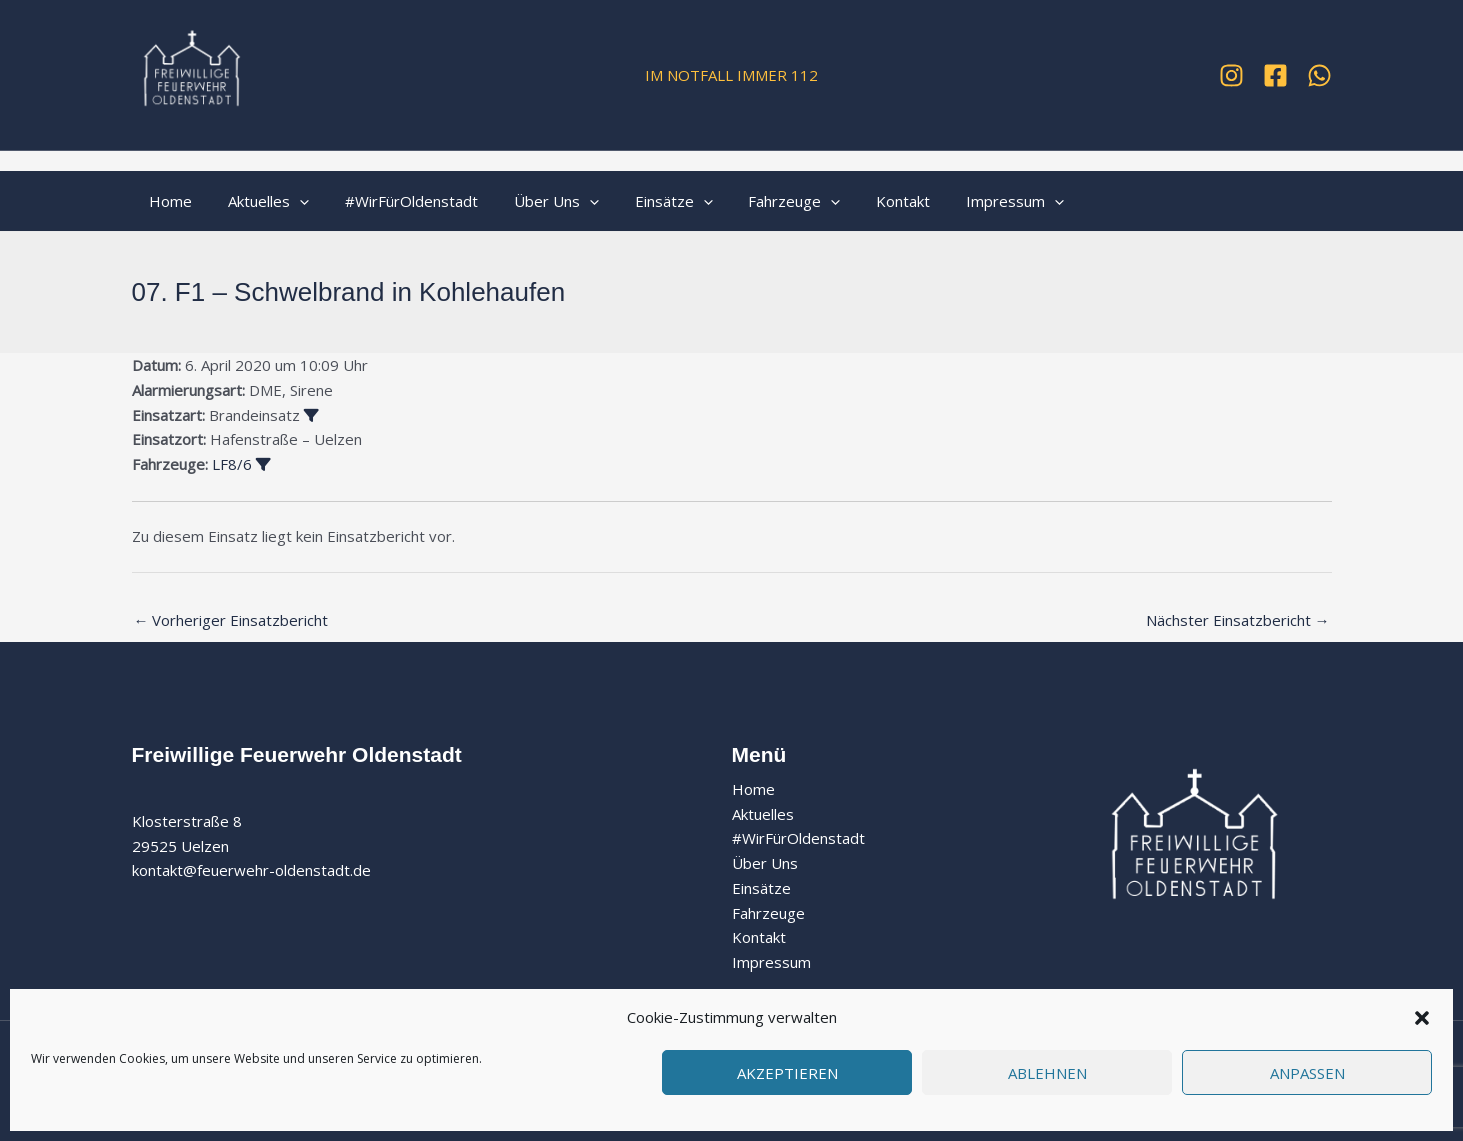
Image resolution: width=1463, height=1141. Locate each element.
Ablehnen (1047, 1073)
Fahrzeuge (763, 201)
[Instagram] (1231, 75)
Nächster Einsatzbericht (1238, 620)
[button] (1422, 1018)
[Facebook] (1275, 75)
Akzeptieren (787, 1073)
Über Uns (536, 201)
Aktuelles (260, 201)
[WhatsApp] (1319, 75)
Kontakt (866, 201)
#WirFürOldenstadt (397, 201)
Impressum (972, 201)
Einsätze (648, 201)
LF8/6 (232, 464)
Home (168, 201)
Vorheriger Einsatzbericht (231, 620)
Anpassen (1307, 1073)
